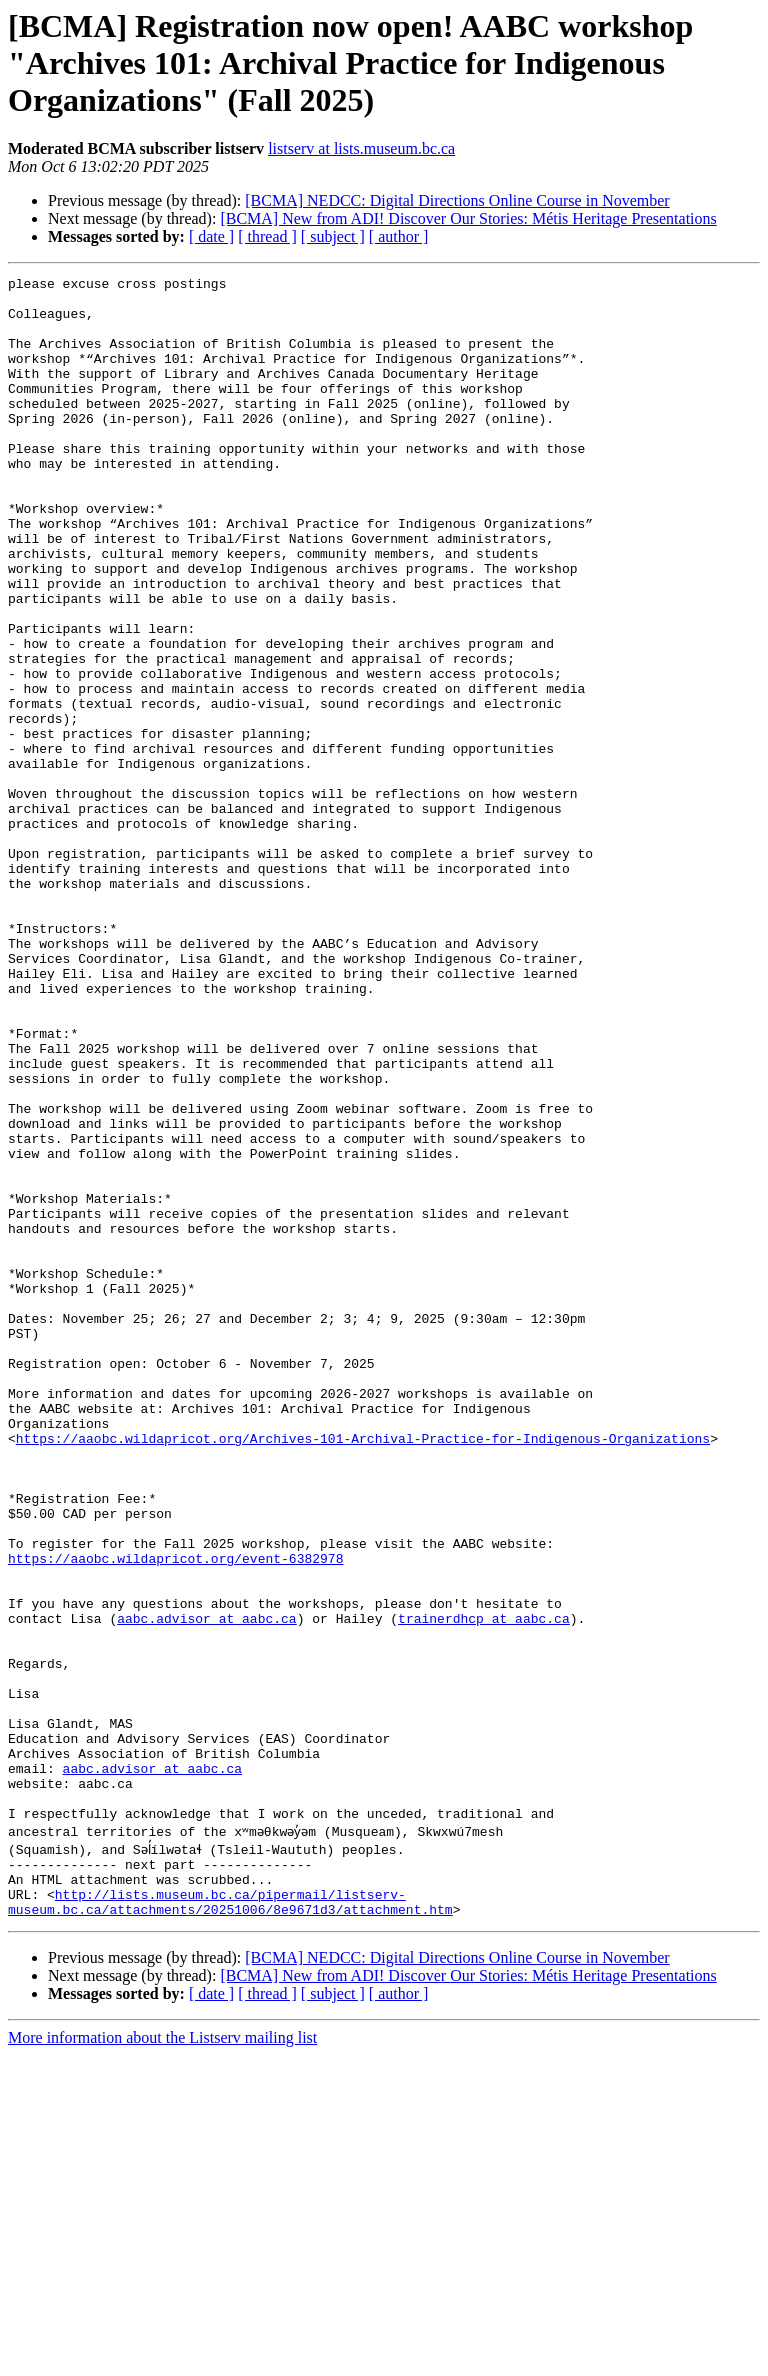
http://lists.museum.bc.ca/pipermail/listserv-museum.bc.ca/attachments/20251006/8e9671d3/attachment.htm (230, 2221)
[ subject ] (333, 236)
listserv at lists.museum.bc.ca (361, 148)
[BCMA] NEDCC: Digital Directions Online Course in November (457, 200)
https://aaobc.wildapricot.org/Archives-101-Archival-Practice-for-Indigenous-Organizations (363, 1672)
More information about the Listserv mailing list (162, 2358)
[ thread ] (267, 236)
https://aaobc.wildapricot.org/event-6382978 (175, 1816)
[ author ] (399, 236)
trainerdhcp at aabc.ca (484, 1888)
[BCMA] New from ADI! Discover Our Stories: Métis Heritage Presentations (468, 218)
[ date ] (211, 236)
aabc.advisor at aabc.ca (206, 1888)
